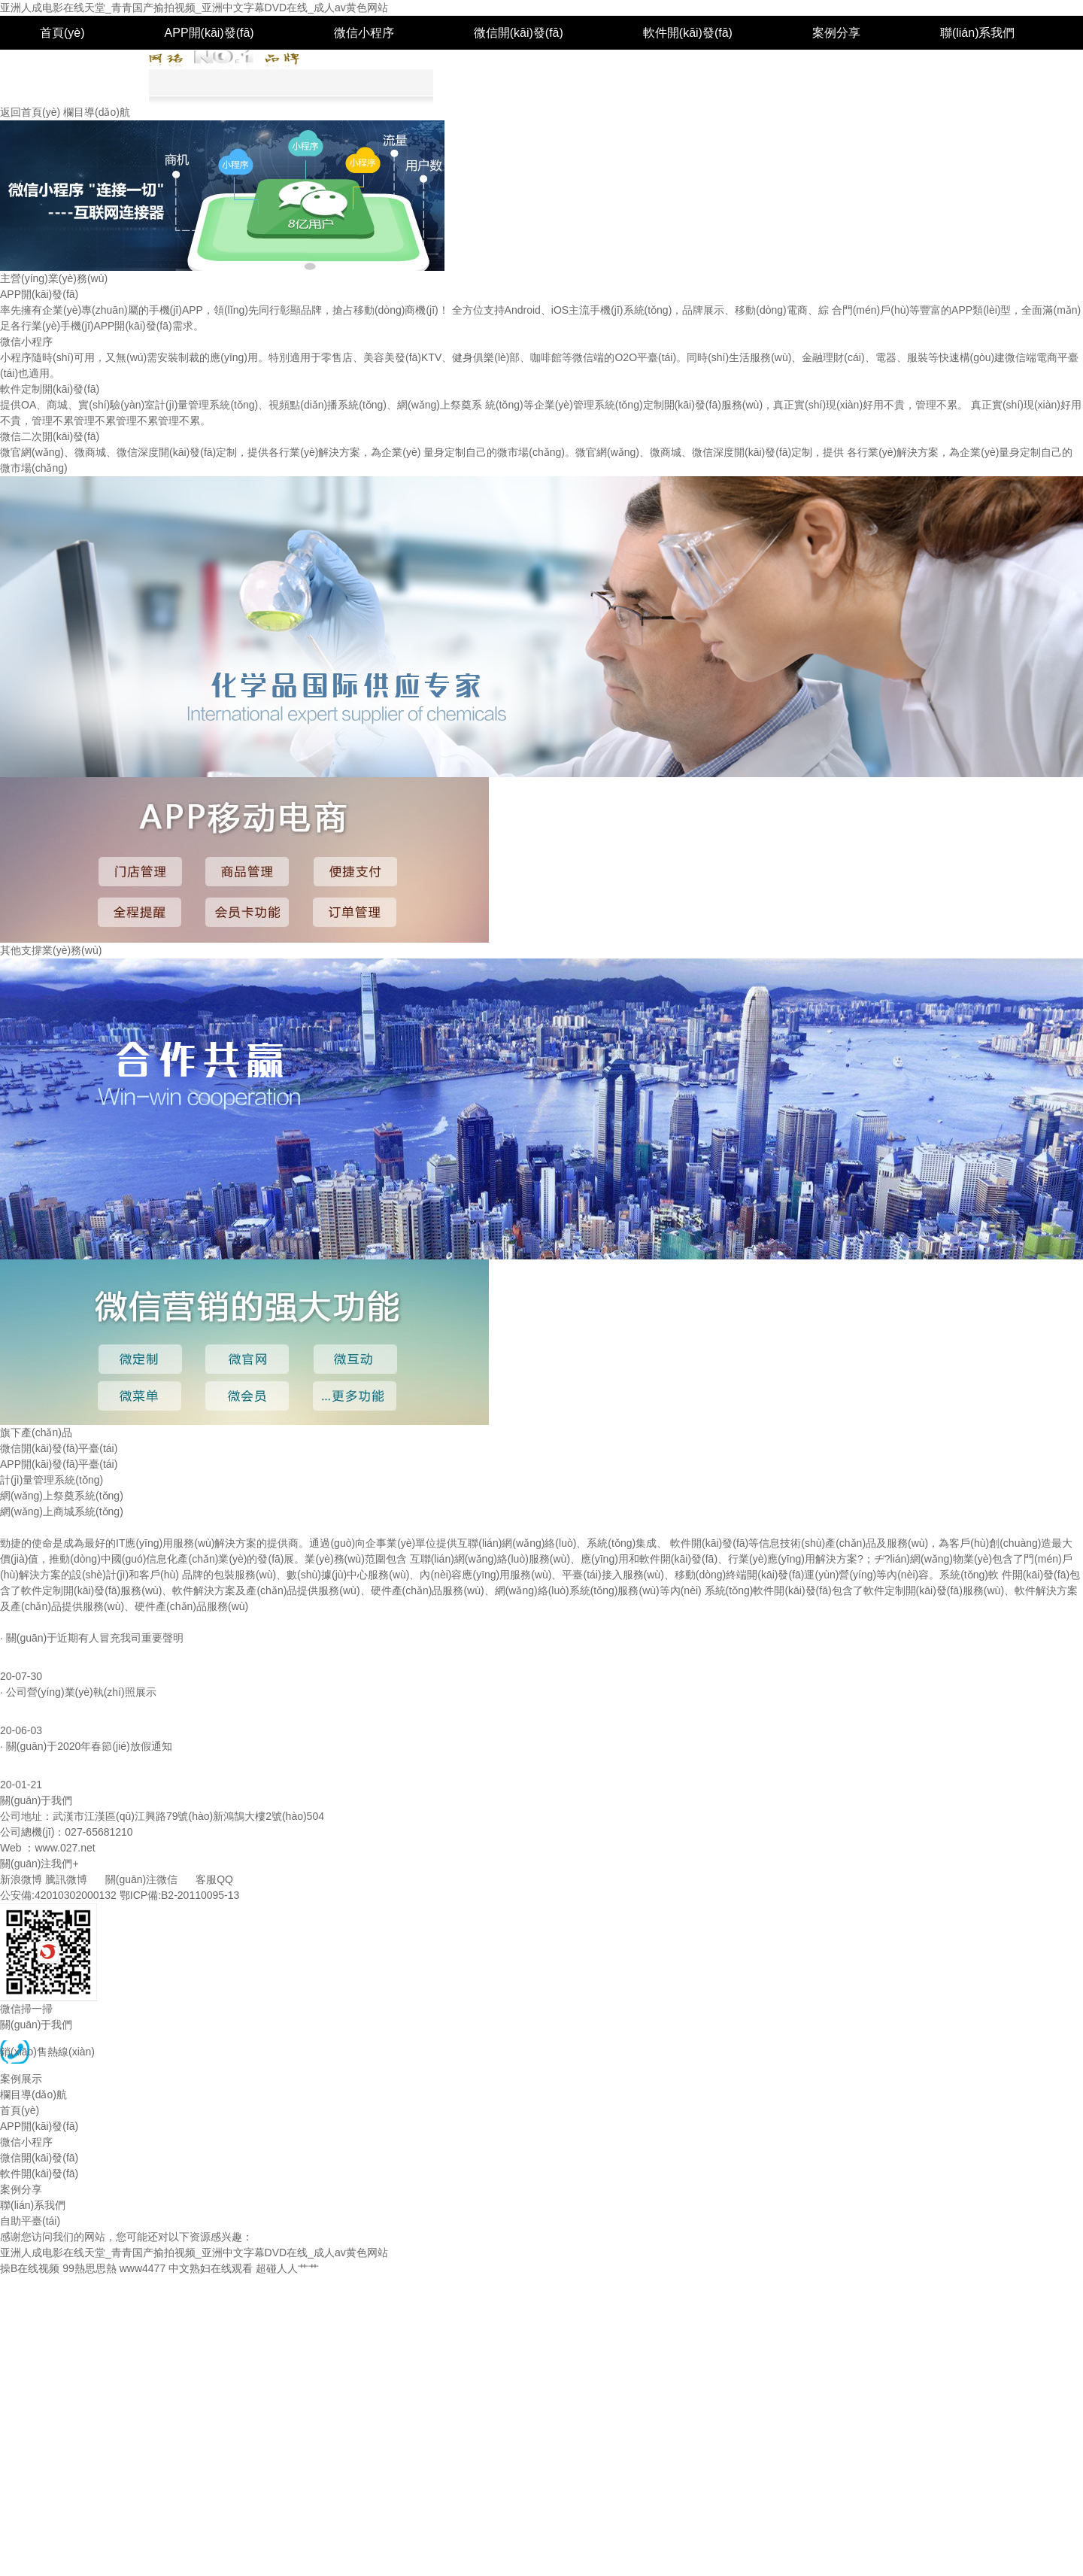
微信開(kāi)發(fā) (518, 32)
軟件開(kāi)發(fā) (688, 32)
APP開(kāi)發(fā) (209, 32)
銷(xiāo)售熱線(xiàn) (47, 2052)
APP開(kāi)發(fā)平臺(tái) (58, 1464)
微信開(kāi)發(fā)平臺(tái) (58, 1448)
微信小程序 (364, 32)
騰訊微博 (66, 1879)
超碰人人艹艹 (287, 2268)
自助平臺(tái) (74, 66)
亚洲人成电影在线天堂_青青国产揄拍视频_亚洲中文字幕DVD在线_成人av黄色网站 (194, 8)
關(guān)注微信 (141, 1879)
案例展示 (21, 2079)
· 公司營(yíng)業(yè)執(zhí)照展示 (78, 1692)
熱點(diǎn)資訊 (34, 1622)
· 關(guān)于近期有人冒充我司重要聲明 (92, 1638)
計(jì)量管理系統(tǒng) (51, 1480)
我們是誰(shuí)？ (34, 1527)
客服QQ (214, 1879)
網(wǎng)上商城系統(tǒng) (61, 1511)
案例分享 (836, 32)
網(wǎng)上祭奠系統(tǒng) (61, 1496)
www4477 (142, 2268)
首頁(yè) (62, 32)
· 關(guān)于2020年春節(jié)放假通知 (86, 1746)
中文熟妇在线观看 (210, 2268)
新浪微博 (21, 1879)
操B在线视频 (29, 2268)
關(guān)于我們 (36, 2025)
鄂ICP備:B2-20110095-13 (180, 1895)
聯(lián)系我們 (977, 32)
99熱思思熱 (89, 2268)
